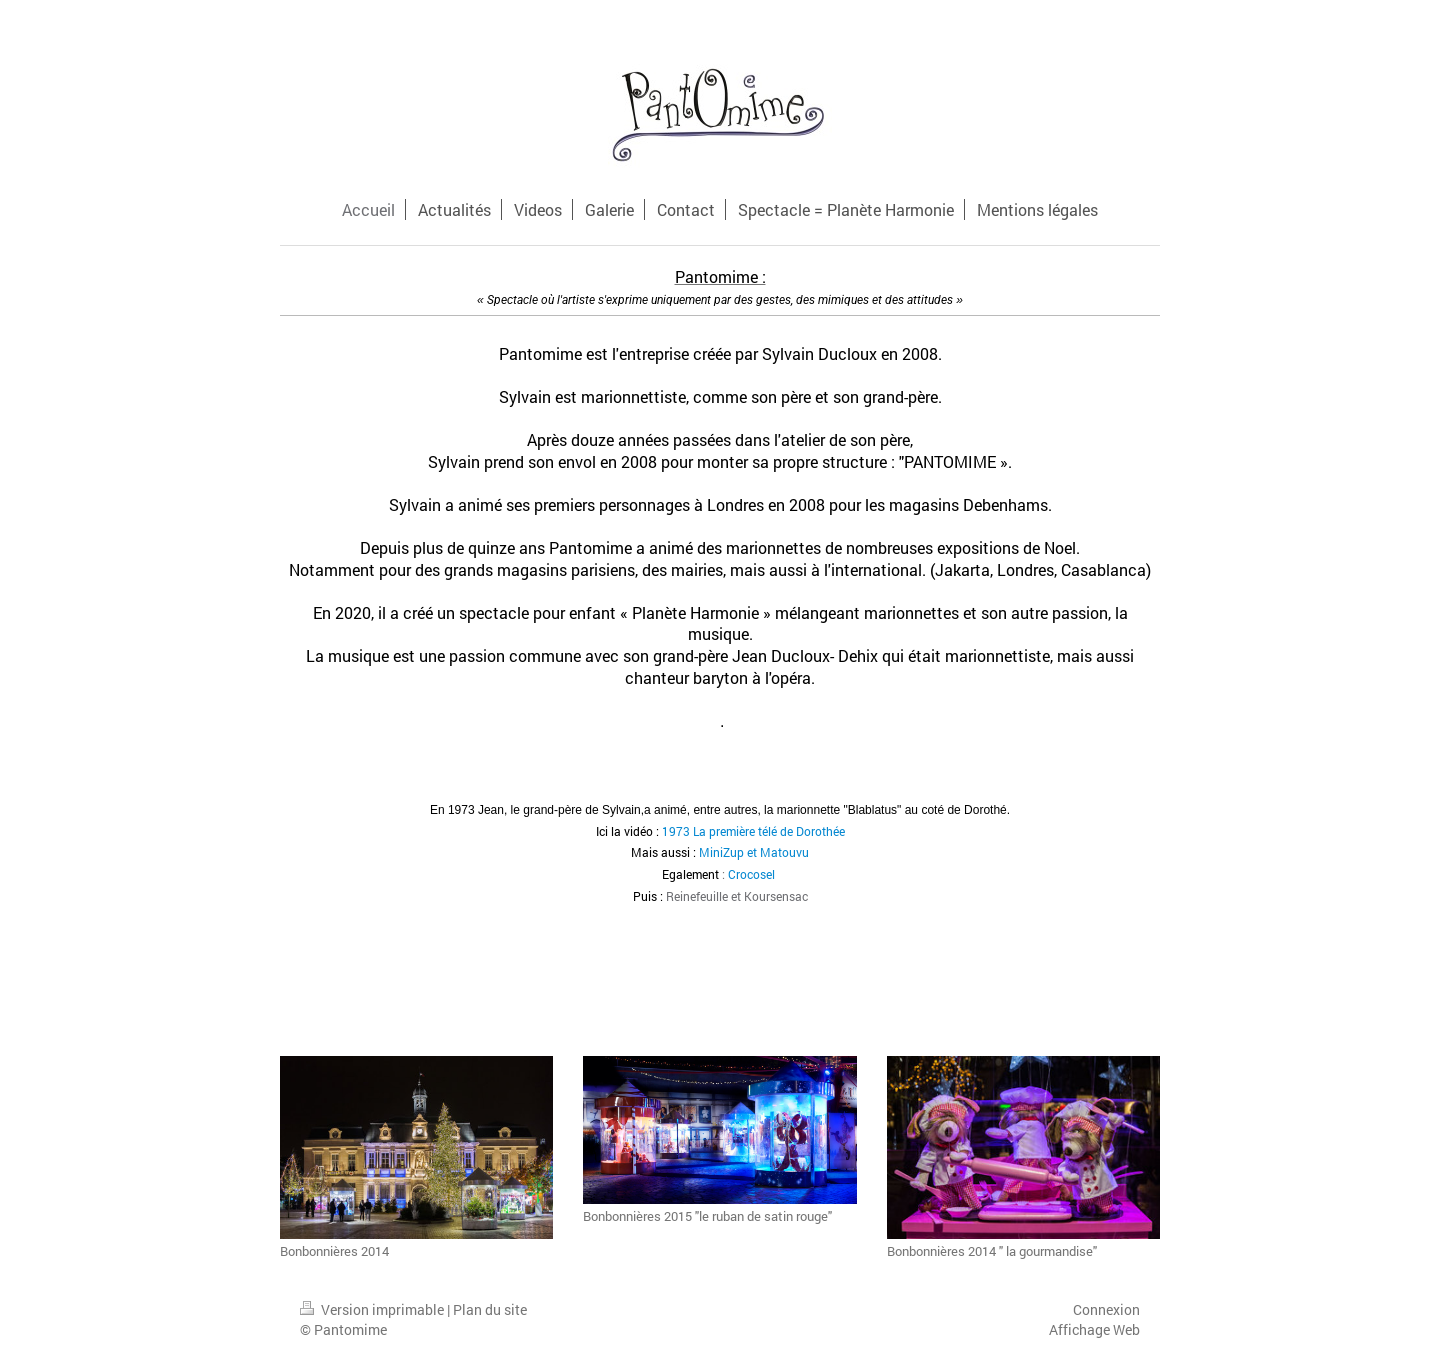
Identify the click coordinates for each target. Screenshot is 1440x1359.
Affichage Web (1094, 1329)
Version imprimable (373, 1309)
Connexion (1106, 1309)
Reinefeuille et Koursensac (737, 896)
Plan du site (490, 1309)
